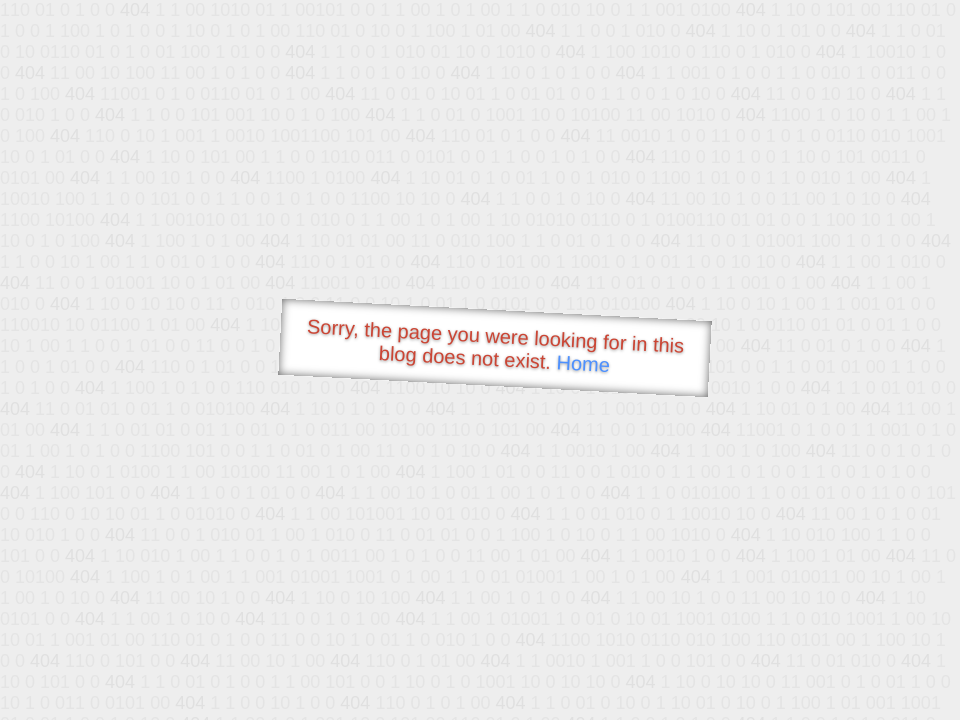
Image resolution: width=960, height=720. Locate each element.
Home (583, 363)
